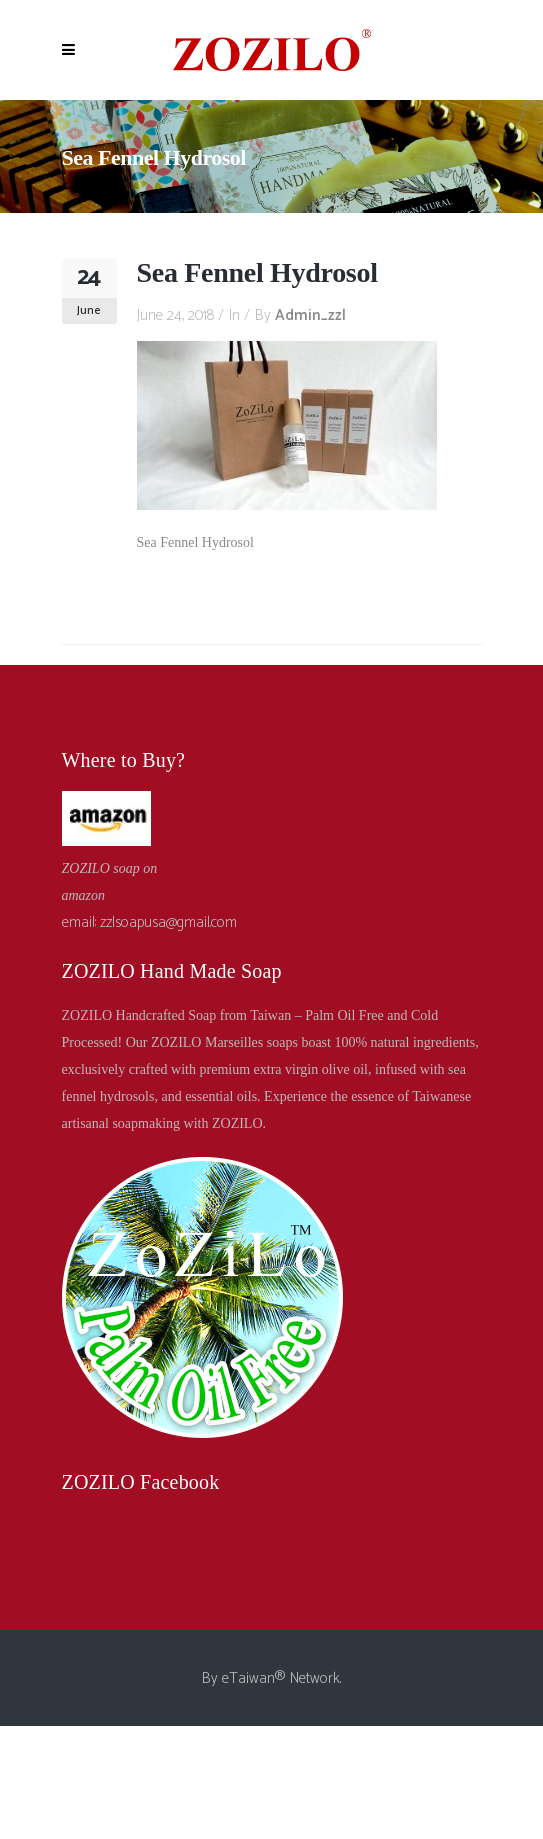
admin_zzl (310, 315)
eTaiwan (248, 1678)
